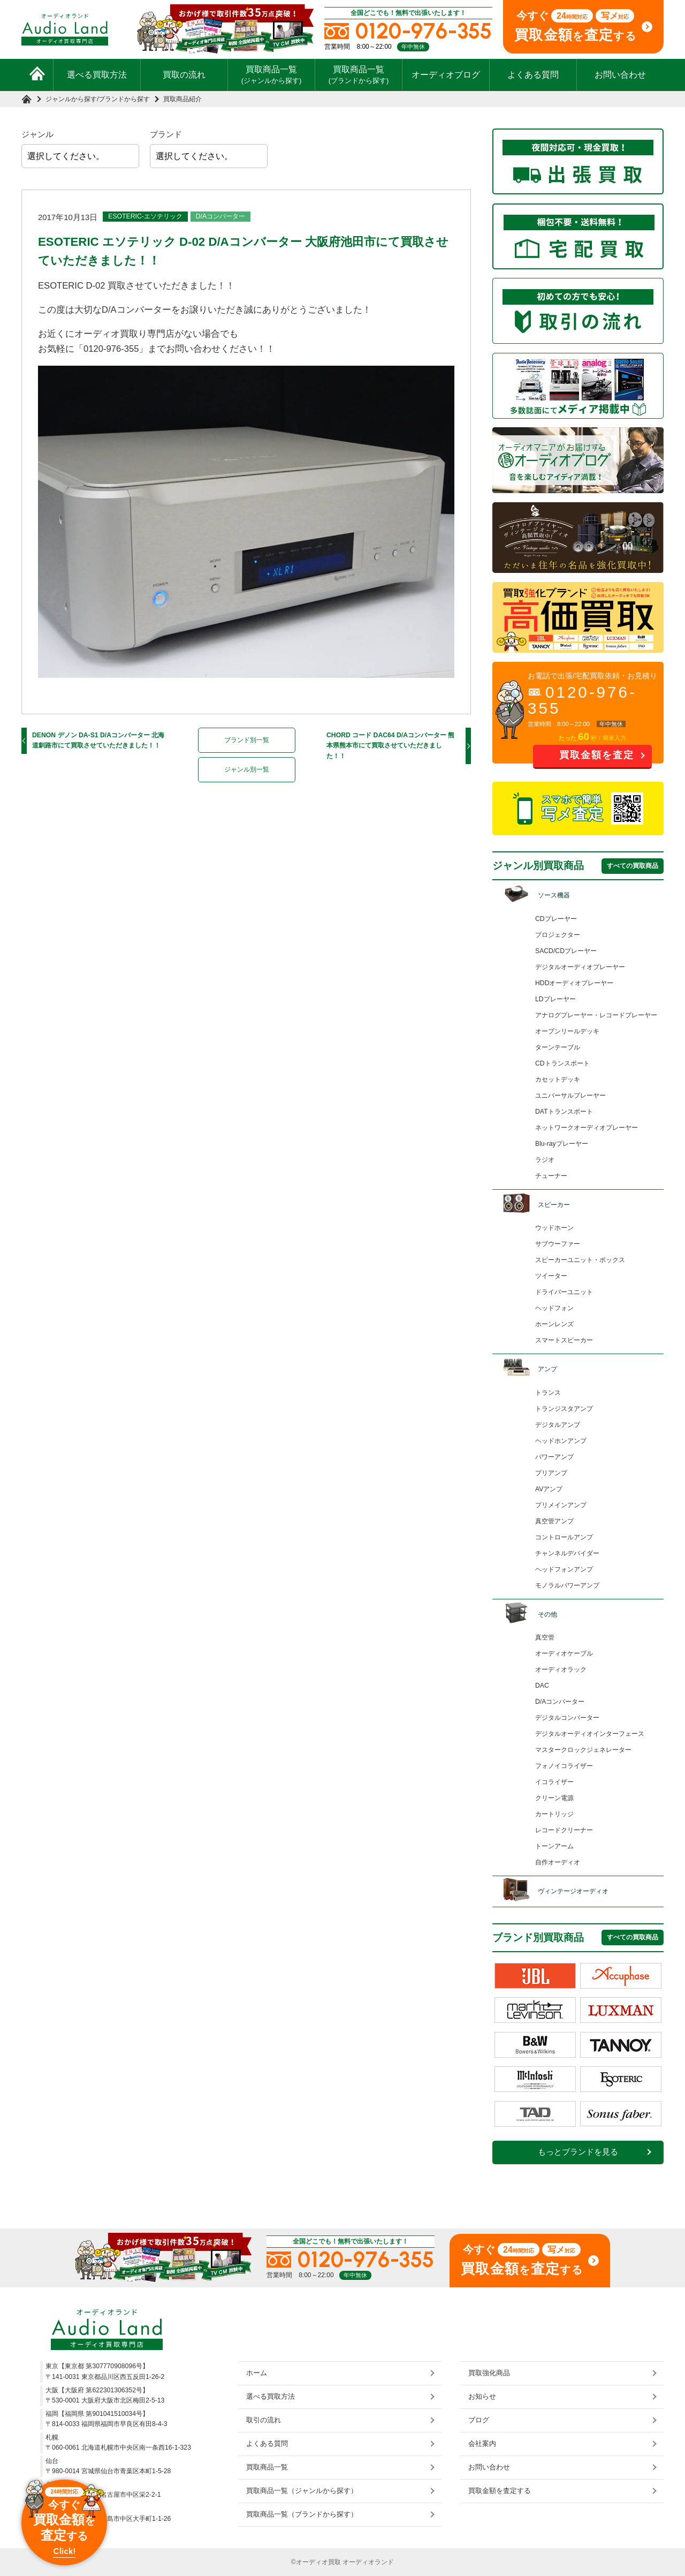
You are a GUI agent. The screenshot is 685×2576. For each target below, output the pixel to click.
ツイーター (551, 1276)
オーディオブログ (446, 74)
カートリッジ (554, 1814)
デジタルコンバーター (567, 1717)
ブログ (478, 2420)
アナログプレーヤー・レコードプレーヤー (596, 1015)
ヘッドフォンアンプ (564, 1569)
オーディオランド (368, 2562)
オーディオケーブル (564, 1653)
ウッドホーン (554, 1228)
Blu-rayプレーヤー (561, 1143)
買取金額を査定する (499, 2491)
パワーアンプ (554, 1457)
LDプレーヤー (555, 999)
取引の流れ (263, 2420)
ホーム (256, 2373)
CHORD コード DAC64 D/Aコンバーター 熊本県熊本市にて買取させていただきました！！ (390, 745)
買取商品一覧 (271, 74)
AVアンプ (548, 1489)
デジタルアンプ (557, 1425)
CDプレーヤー (556, 919)
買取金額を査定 (596, 755)
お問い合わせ (620, 74)
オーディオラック (561, 1669)
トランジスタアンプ (564, 1408)
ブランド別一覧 (246, 740)
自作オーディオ (557, 1862)
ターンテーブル (557, 1047)
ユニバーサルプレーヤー (570, 1095)
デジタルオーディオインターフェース (589, 1734)
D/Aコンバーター (220, 216)
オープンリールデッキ (567, 1031)
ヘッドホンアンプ (561, 1441)
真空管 (544, 1637)
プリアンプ (551, 1473)
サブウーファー (557, 1244)
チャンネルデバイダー (567, 1553)
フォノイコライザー (564, 1766)
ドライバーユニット (564, 1292)
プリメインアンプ (561, 1505)
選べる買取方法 (97, 74)
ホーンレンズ (554, 1324)
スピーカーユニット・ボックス (580, 1260)
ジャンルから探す (71, 99)
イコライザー (554, 1782)
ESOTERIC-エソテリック (145, 216)
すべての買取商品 (632, 866)
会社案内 (482, 2443)
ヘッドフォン (554, 1308)
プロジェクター (557, 935)
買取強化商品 (489, 2373)
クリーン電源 (554, 1798)
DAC (542, 1685)
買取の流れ (184, 74)
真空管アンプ (554, 1521)
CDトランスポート (562, 1063)
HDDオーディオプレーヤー (574, 983)
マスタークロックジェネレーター (583, 1750)
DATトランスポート (564, 1111)
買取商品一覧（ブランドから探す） (301, 2514)
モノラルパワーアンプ (567, 1585)
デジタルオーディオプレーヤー (580, 967)
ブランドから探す (124, 99)
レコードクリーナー (564, 1830)
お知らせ (482, 2396)
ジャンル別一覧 (246, 769)
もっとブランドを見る (578, 2152)
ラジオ (544, 1160)
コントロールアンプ (564, 1537)
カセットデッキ (557, 1079)
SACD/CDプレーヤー (566, 951)
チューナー (551, 1176)
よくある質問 (533, 74)
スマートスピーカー (564, 1340)
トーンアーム (554, 1846)
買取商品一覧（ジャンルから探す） (301, 2491)
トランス (548, 1392)
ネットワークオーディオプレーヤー (586, 1127)
